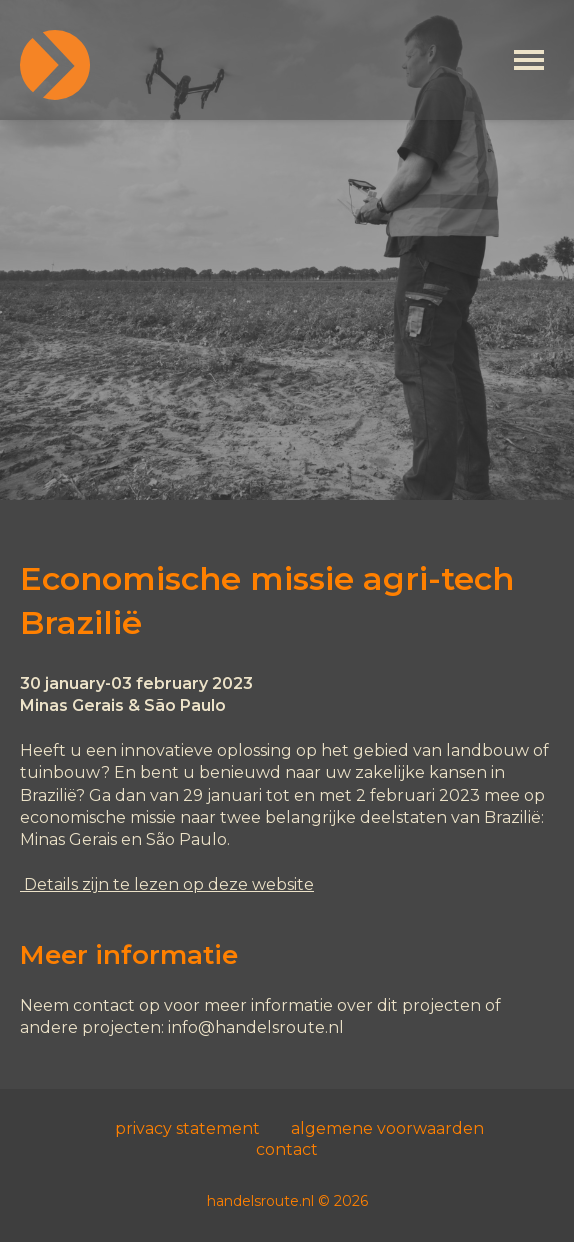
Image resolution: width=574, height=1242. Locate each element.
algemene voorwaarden (387, 1128)
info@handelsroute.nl (256, 1027)
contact (287, 1149)
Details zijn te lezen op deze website (167, 884)
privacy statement (187, 1128)
